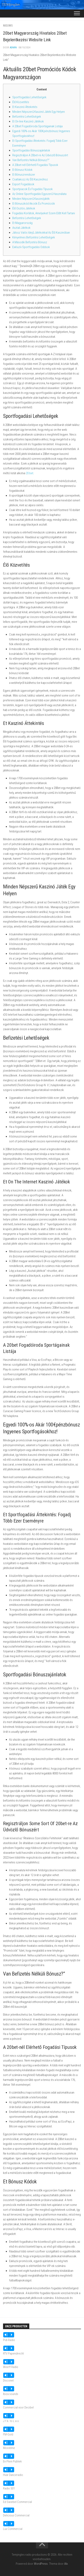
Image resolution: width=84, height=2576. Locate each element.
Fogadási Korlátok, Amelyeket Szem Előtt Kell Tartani (43, 213)
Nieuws (8, 25)
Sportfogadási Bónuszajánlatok (31, 150)
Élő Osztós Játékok (23, 208)
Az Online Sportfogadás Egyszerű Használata (39, 194)
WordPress (41, 2564)
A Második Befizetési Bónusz (29, 242)
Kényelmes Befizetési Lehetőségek (33, 237)
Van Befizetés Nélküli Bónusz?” (30, 160)
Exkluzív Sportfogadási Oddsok (31, 247)
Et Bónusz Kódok (22, 170)
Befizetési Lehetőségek (26, 116)
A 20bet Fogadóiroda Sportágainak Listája (37, 126)
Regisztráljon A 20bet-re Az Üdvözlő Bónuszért (40, 155)
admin (13, 47)
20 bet (29, 473)
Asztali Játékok (21, 228)
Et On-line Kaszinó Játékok (28, 121)
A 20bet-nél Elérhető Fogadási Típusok (35, 165)
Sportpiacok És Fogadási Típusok (32, 189)
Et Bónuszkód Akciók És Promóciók (33, 203)
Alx (66, 2564)
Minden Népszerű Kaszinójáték (31, 199)
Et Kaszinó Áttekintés (24, 107)
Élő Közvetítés (20, 102)
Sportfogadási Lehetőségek (29, 97)
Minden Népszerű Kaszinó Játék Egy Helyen (38, 112)
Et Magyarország (22, 223)
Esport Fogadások (23, 184)
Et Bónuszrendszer (23, 174)
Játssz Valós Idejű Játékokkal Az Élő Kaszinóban (41, 232)
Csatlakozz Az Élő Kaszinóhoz (30, 179)
